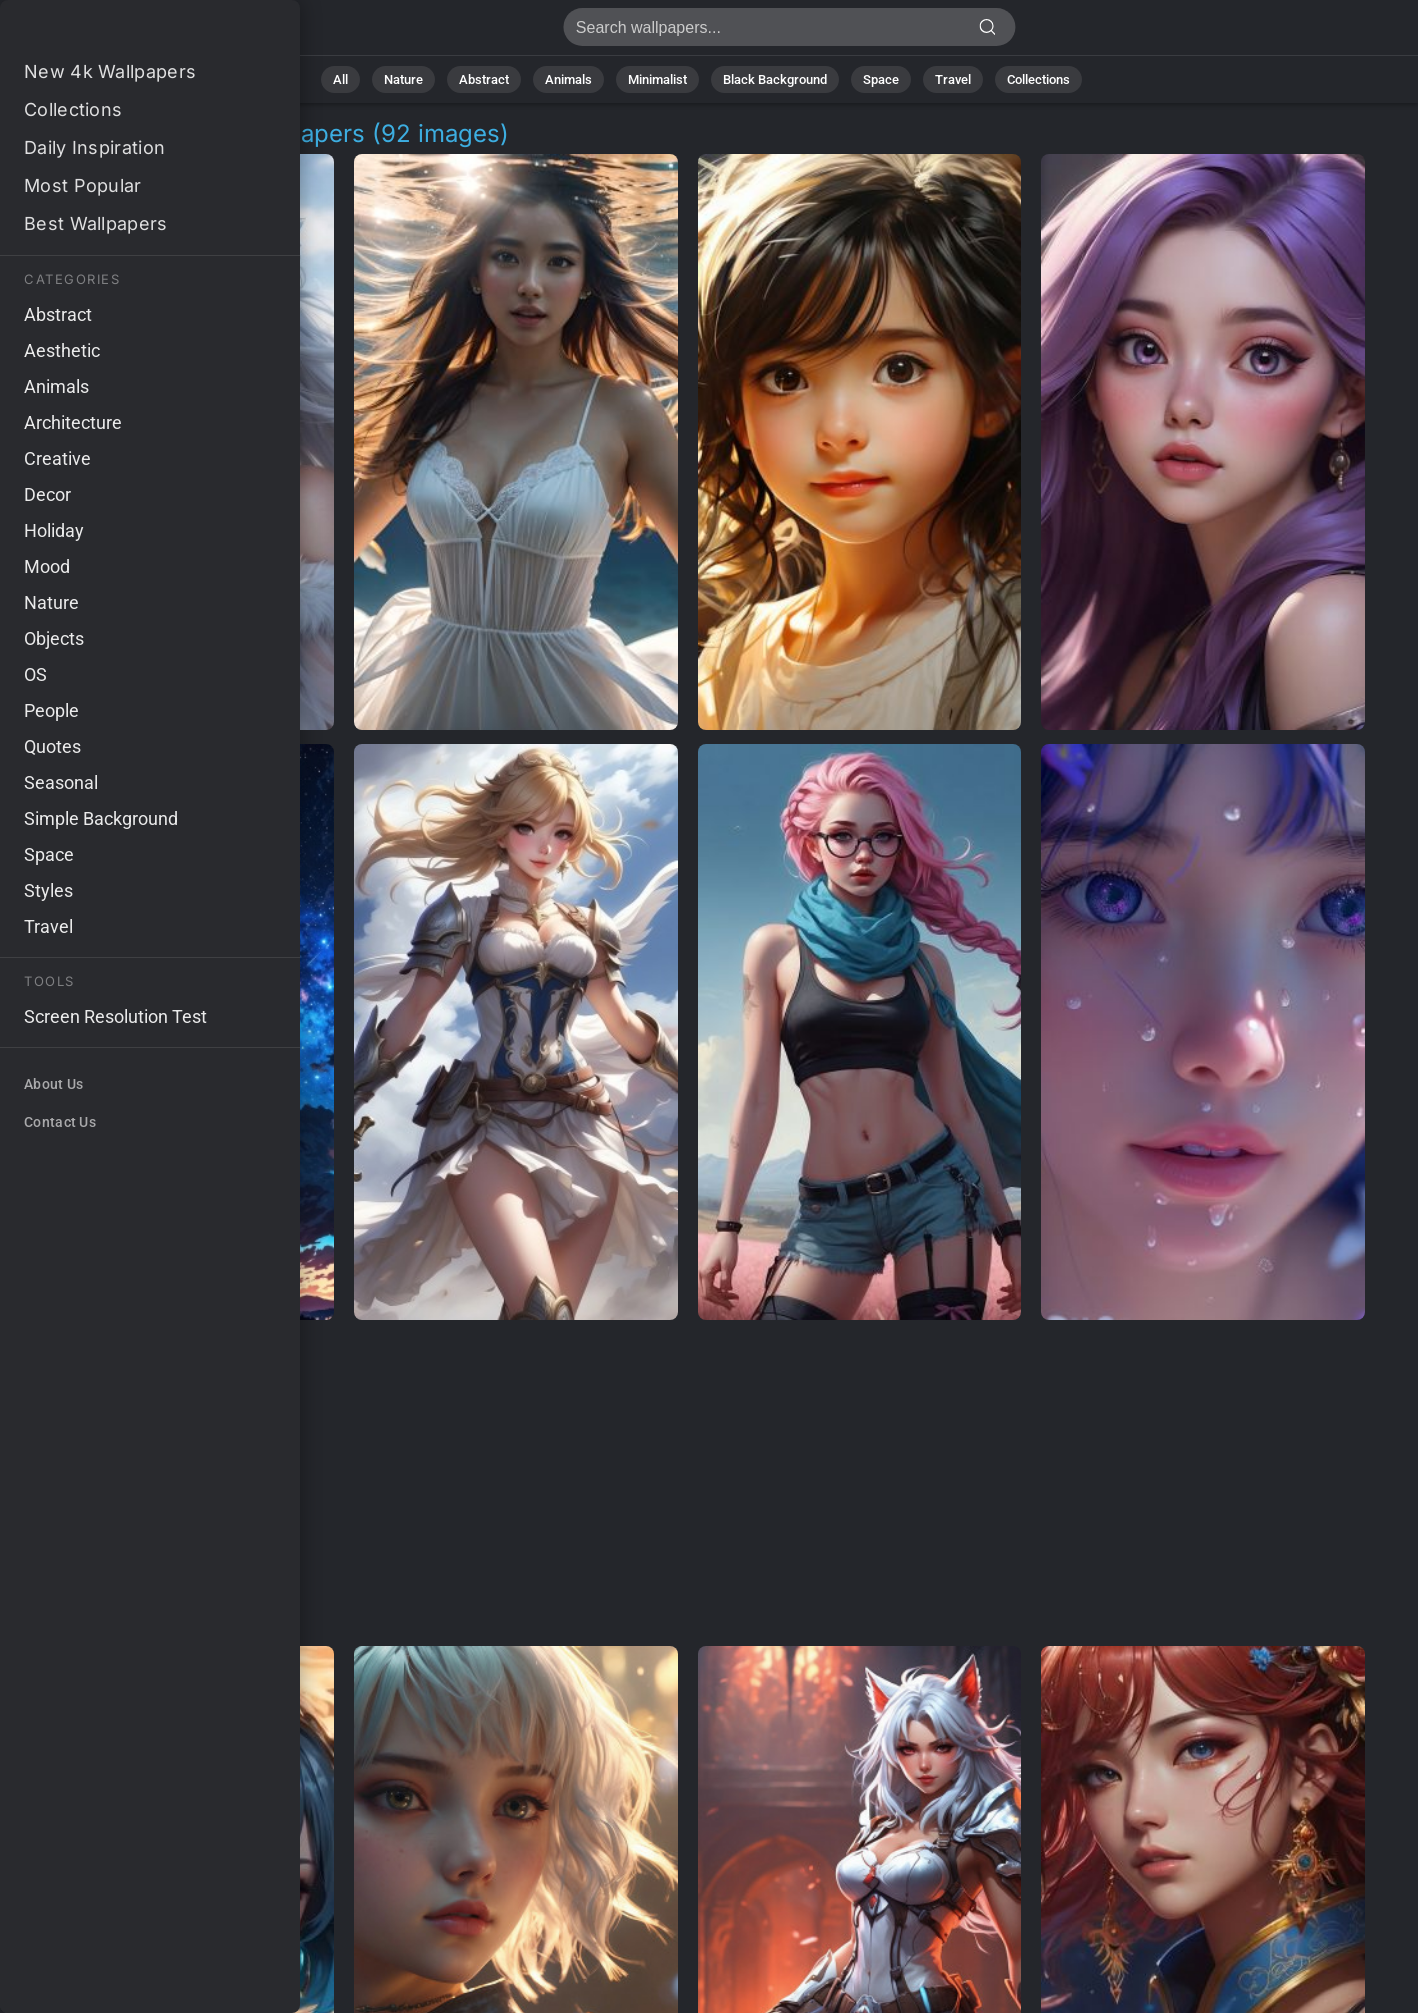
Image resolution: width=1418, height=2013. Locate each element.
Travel (953, 79)
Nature (403, 79)
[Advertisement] (688, 1484)
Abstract (484, 79)
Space (881, 79)
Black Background (775, 79)
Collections (1038, 79)
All (340, 79)
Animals (568, 79)
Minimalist (657, 79)
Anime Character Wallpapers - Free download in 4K (120, 32)
